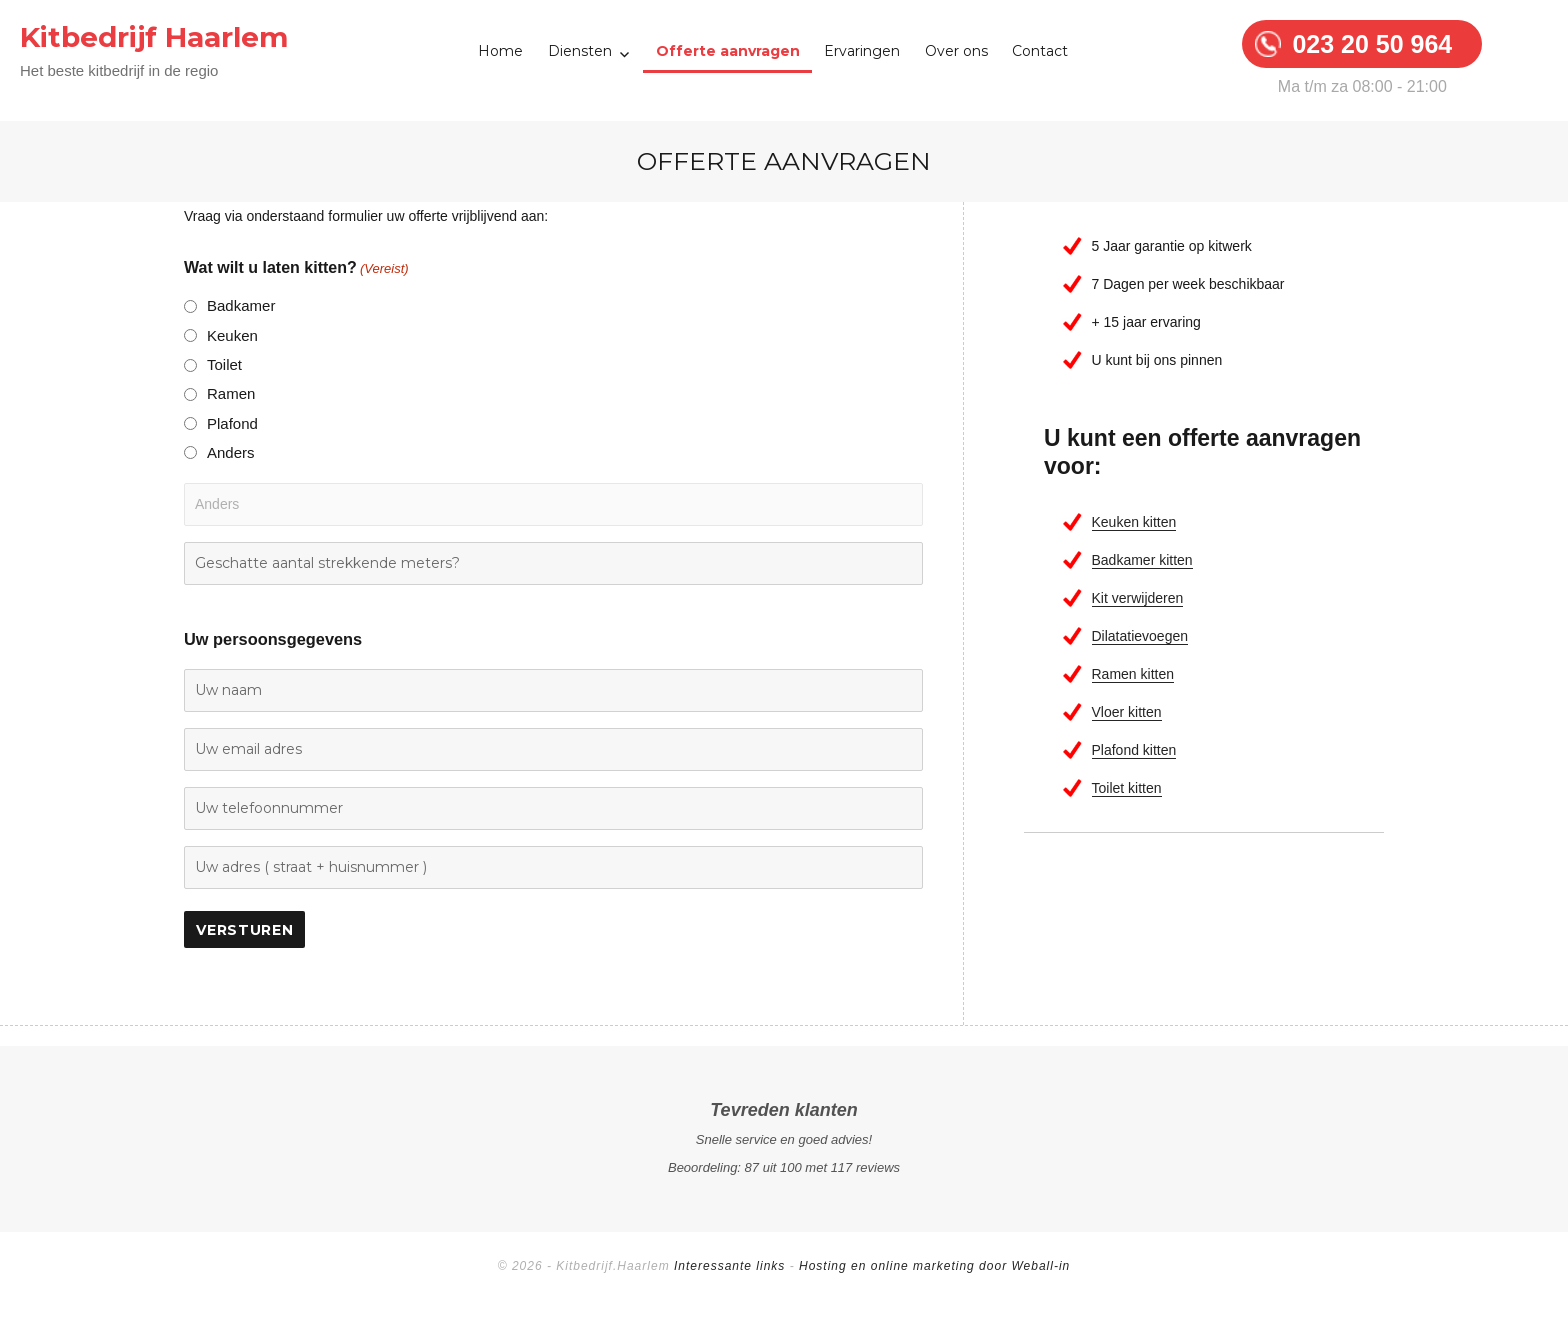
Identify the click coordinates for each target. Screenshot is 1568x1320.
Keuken (232, 335)
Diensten (580, 51)
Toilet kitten (1127, 788)
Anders (231, 452)
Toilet (224, 364)
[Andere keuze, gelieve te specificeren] (553, 504)
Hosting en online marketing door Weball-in (934, 1266)
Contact (1040, 51)
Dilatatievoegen (1140, 636)
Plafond (232, 423)
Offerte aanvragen (728, 51)
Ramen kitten (1133, 674)
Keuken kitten (1134, 522)
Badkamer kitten (1142, 560)
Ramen (231, 393)
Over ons (956, 51)
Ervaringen (862, 51)
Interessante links (729, 1266)
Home (500, 51)
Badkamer (241, 305)
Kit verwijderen (1138, 598)
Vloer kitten (1127, 712)
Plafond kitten (1134, 750)
